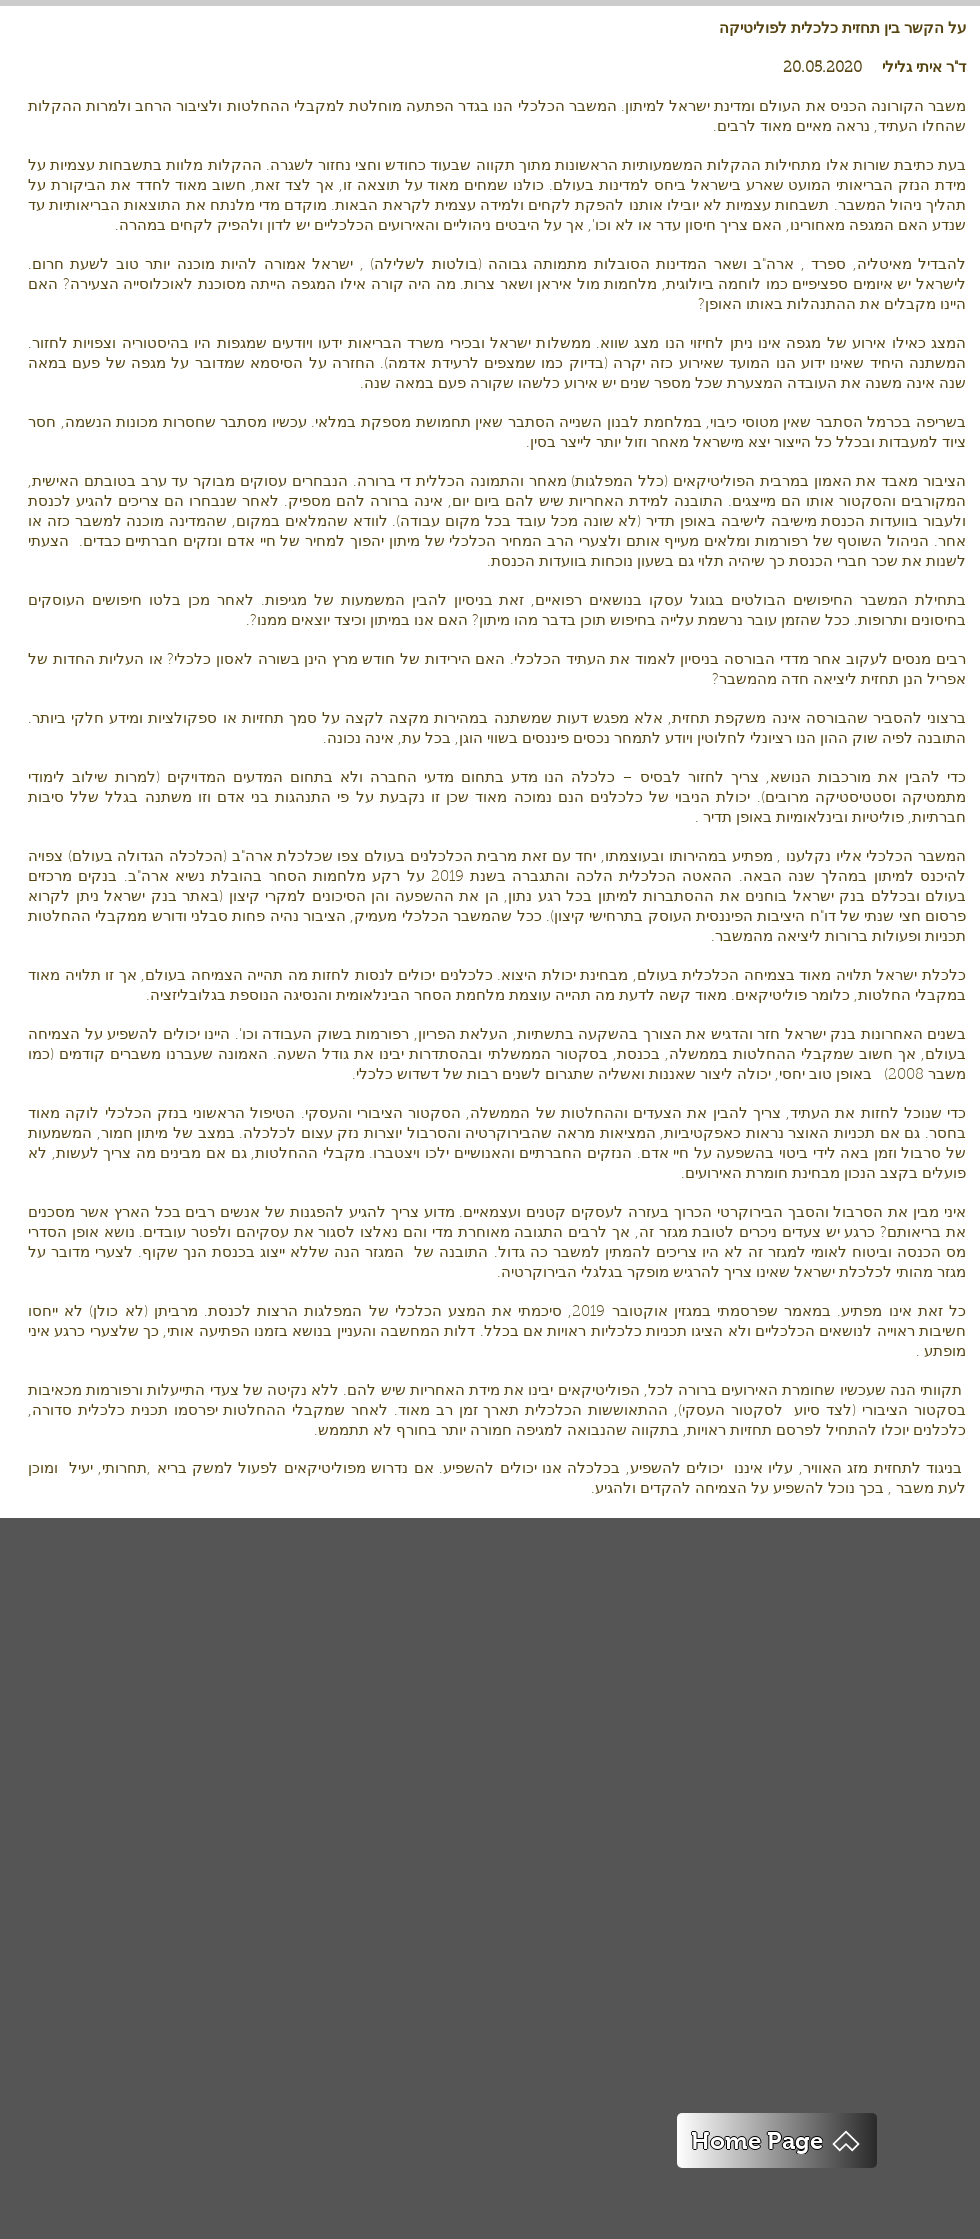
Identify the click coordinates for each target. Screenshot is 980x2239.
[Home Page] (777, 2140)
